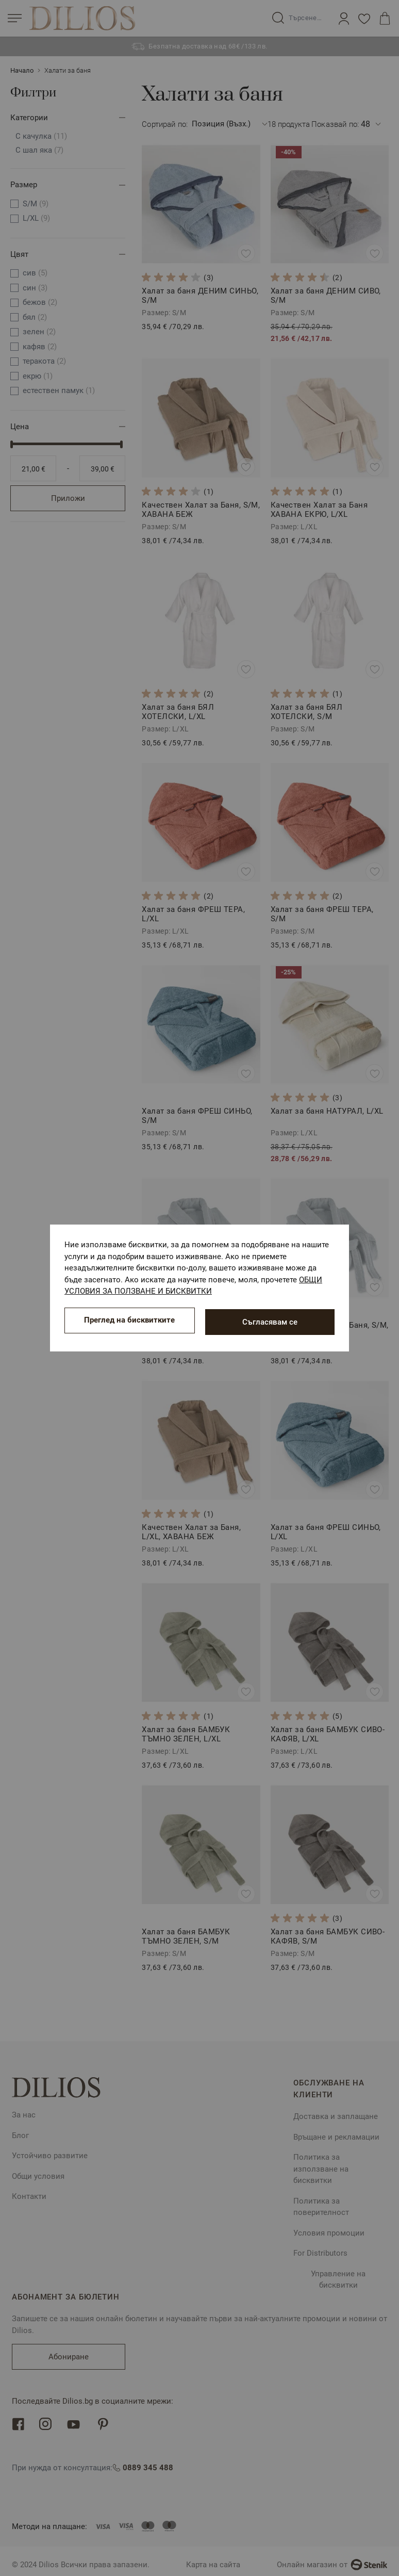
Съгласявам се (269, 1322)
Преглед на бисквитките (129, 1322)
